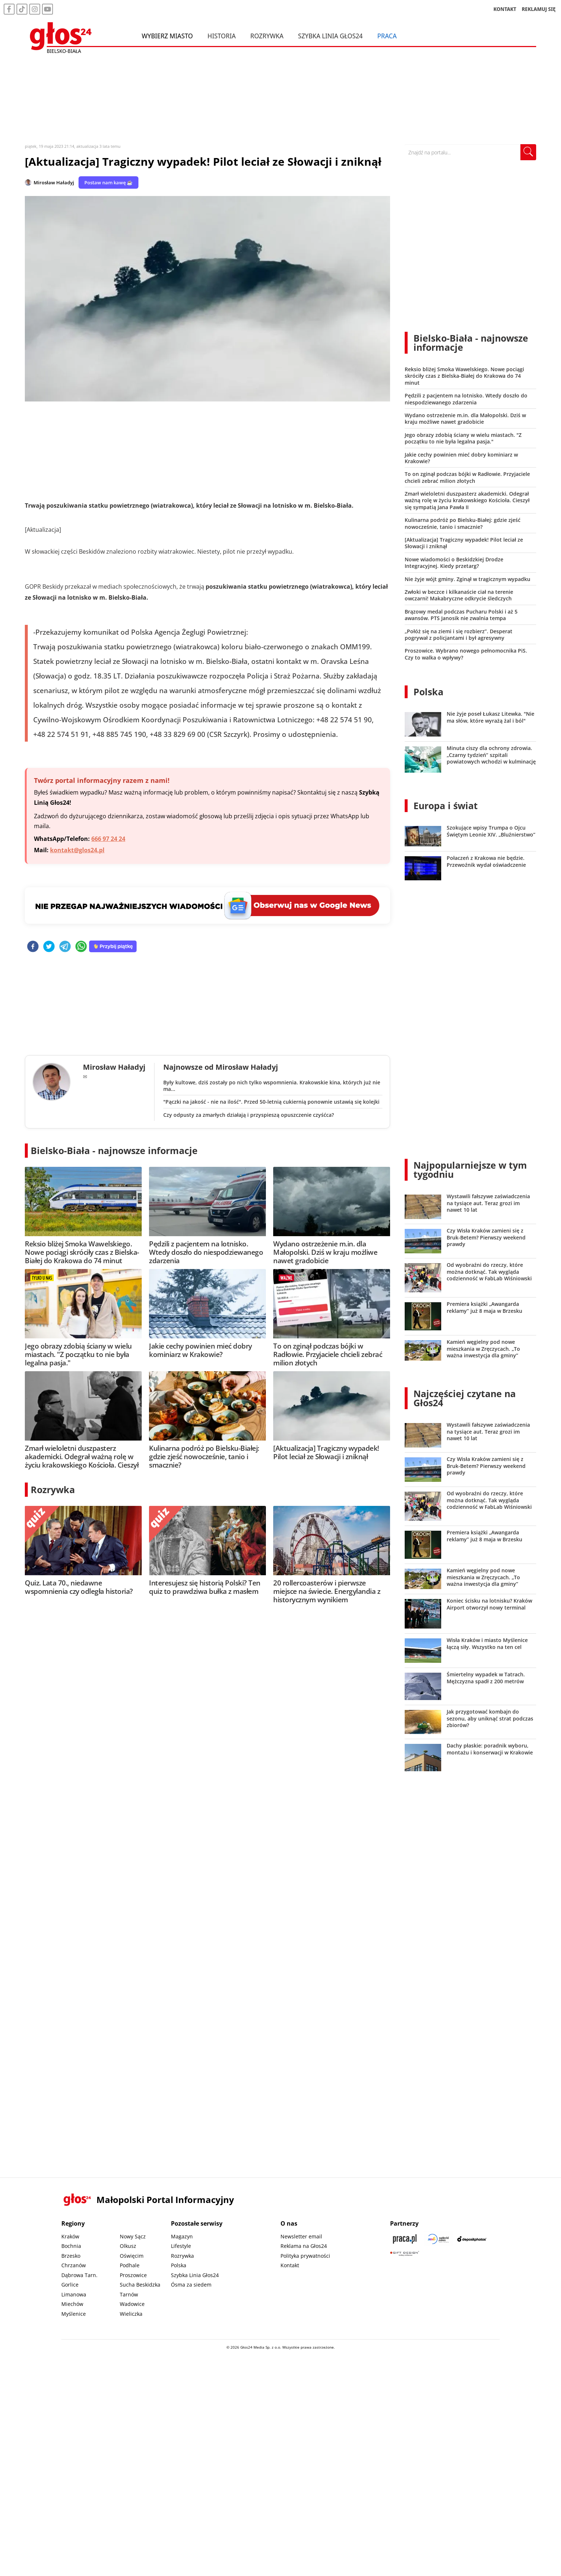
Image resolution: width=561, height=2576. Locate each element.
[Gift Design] (404, 2253)
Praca (387, 35)
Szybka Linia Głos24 (330, 35)
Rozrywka (266, 35)
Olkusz (128, 2245)
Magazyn (182, 2236)
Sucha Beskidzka (140, 2284)
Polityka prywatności (305, 2255)
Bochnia (71, 2245)
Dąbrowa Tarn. (79, 2275)
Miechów (72, 2303)
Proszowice (133, 2275)
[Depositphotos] (471, 2238)
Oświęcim (132, 2255)
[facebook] (33, 947)
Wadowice (132, 2303)
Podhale (130, 2265)
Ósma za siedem (191, 2284)
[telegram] (65, 947)
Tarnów (129, 2294)
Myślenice (73, 2313)
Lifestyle (181, 2245)
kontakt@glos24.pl (77, 850)
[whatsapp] (81, 947)
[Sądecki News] (438, 2238)
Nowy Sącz (133, 2236)
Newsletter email (301, 2236)
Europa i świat (445, 805)
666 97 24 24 (108, 839)
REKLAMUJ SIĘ (539, 8)
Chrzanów (73, 2265)
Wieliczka (131, 2313)
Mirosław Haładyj (54, 182)
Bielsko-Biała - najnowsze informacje (114, 1150)
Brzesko (70, 2255)
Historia (221, 35)
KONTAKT (504, 8)
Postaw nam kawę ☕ (108, 182)
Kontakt (289, 2265)
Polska (428, 691)
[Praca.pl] (404, 2238)
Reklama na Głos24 (303, 2245)
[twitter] (49, 947)
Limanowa (73, 2294)
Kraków (70, 2236)
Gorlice (70, 2284)
